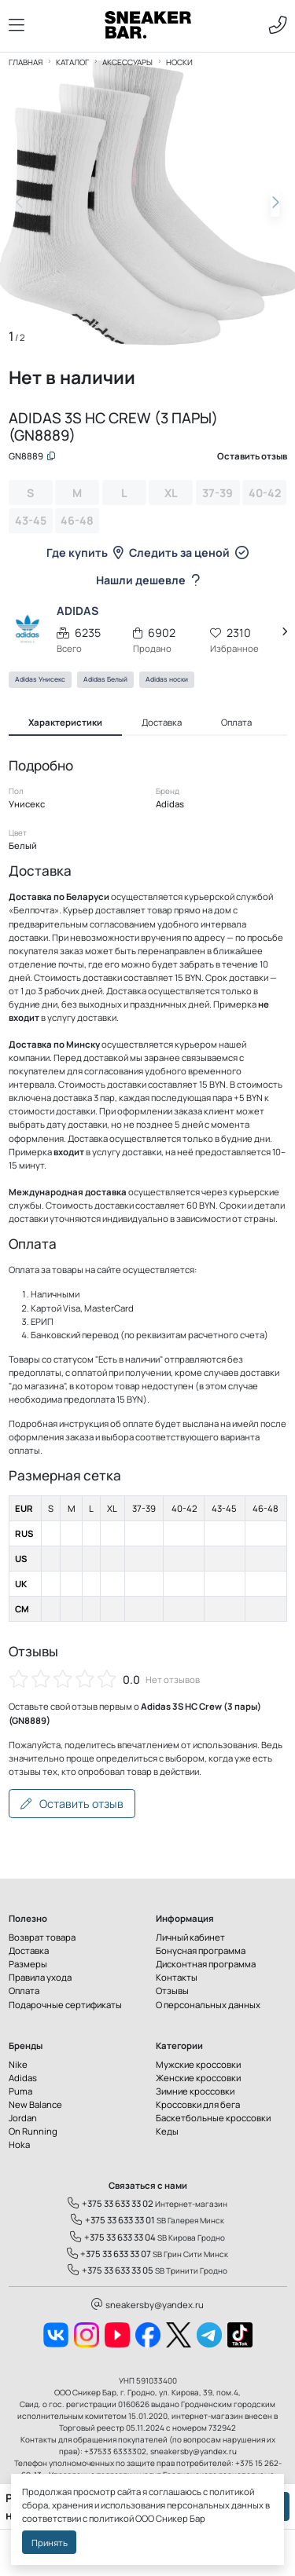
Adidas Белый (105, 679)
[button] (275, 203)
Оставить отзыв (72, 1803)
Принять (49, 2543)
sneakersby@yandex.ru (147, 2305)
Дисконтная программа (206, 1964)
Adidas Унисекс (40, 679)
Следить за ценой (189, 552)
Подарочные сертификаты (65, 2005)
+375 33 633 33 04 (113, 2237)
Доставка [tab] (162, 722)
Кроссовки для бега (198, 2104)
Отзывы (172, 1990)
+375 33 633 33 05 (110, 2270)
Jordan (23, 2118)
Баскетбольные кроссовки (213, 2118)
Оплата (24, 1990)
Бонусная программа (200, 1950)
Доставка (29, 1950)
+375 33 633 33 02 (110, 2203)
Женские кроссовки (198, 2078)
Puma (20, 2091)
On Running (33, 2131)
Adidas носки (167, 679)
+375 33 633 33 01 (113, 2220)
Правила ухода (40, 1977)
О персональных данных (208, 2005)
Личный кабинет (190, 1937)
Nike (18, 2064)
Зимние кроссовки (195, 2091)
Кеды (167, 2131)
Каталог (72, 62)
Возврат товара (42, 1937)
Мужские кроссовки (198, 2064)
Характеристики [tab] (65, 722)
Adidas (23, 2078)
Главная (25, 62)
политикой (111, 2518)
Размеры (28, 1964)
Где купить (85, 552)
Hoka (19, 2144)
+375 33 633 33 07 (109, 2253)
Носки (179, 62)
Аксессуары (127, 62)
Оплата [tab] (236, 722)
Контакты (176, 1977)
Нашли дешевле (148, 580)
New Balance (35, 2104)
